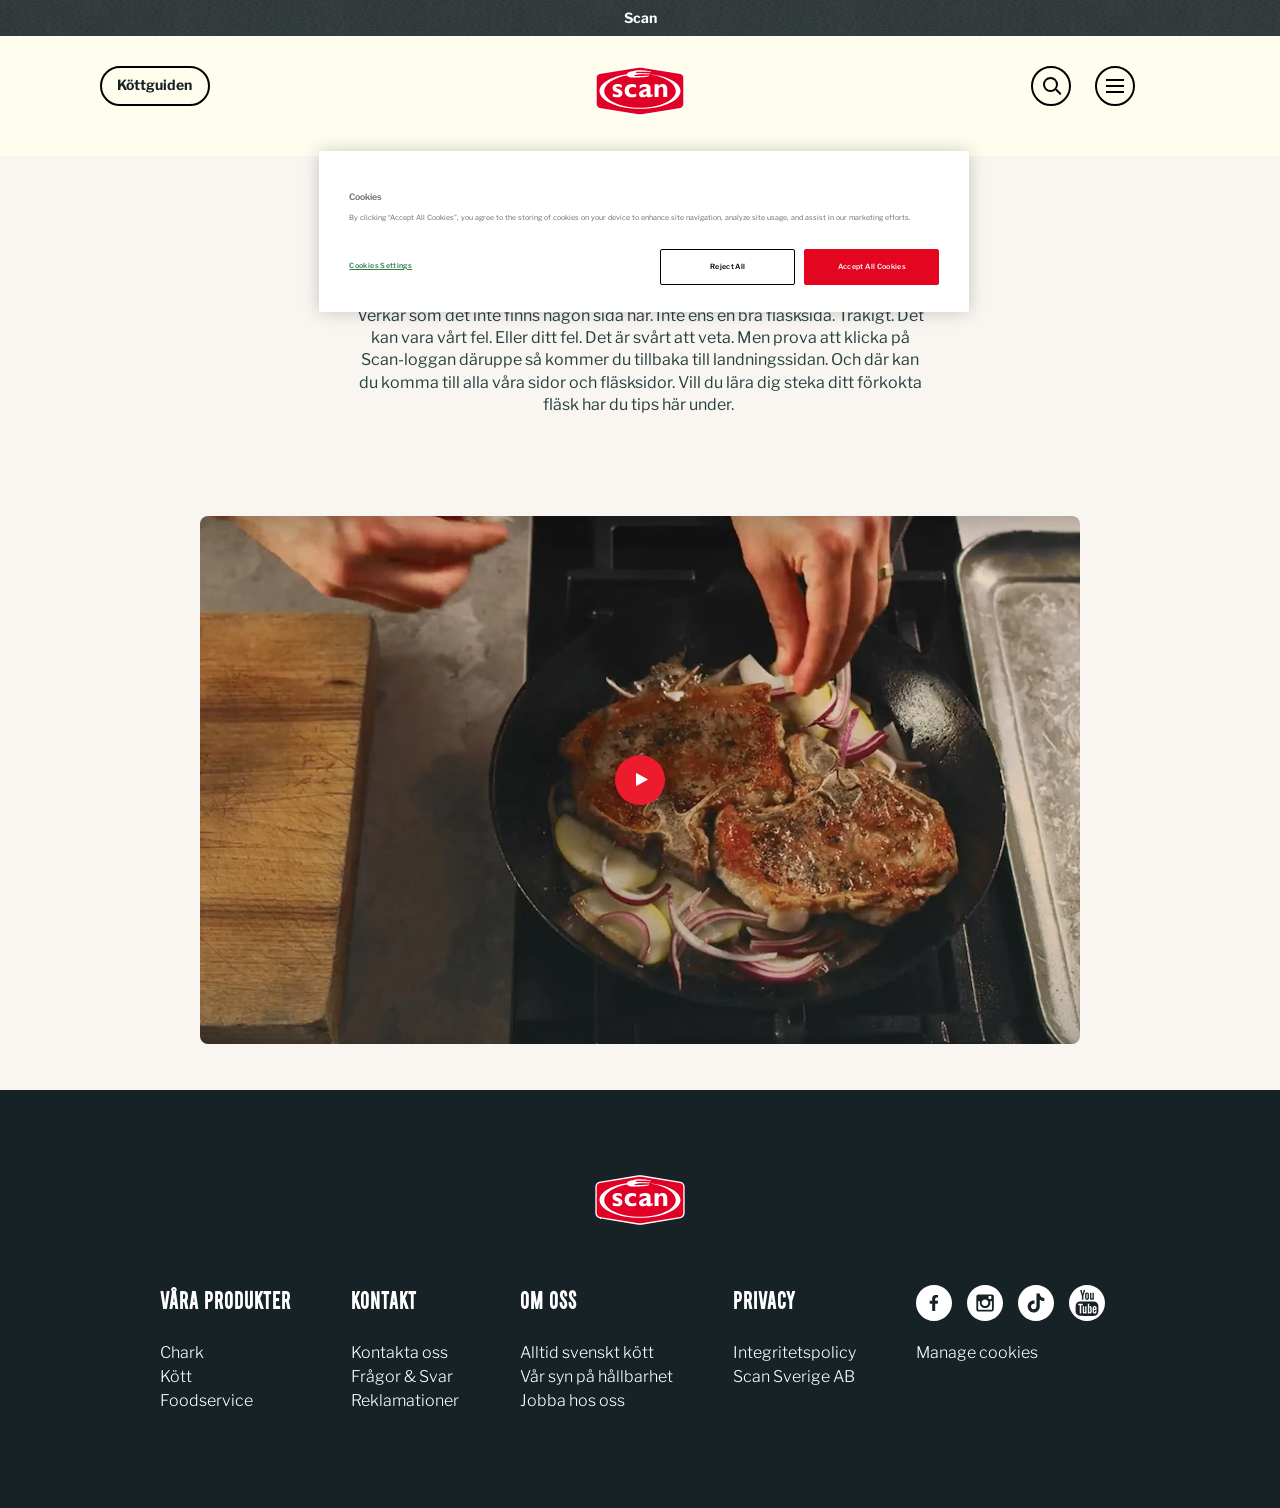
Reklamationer (405, 1400)
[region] (644, 231)
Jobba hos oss (572, 1400)
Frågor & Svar (402, 1376)
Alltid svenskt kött (587, 1352)
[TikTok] (1036, 1303)
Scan (640, 17)
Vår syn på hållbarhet (596, 1376)
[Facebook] (934, 1303)
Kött (176, 1376)
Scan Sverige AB (794, 1376)
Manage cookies (977, 1352)
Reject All (728, 266)
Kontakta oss (399, 1352)
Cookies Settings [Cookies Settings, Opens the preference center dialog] (380, 265)
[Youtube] (1087, 1303)
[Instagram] (985, 1303)
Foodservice (206, 1400)
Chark (182, 1352)
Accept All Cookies (872, 266)
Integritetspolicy (794, 1352)
